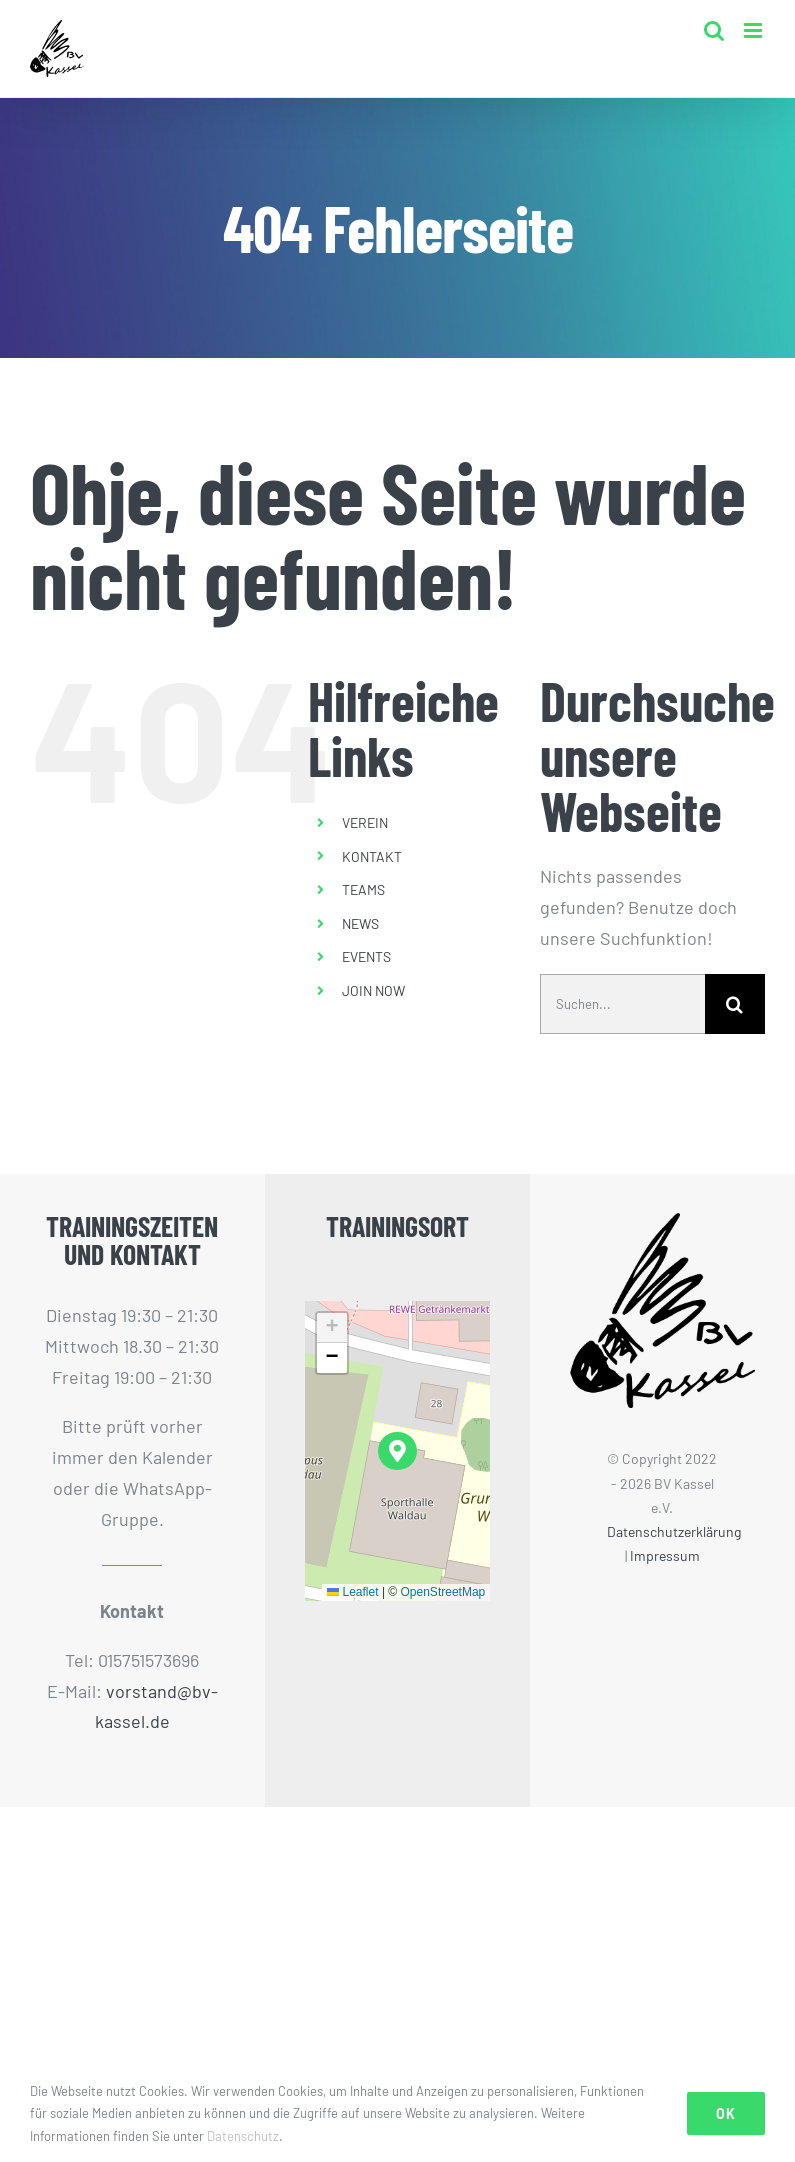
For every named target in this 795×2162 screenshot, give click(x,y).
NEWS (360, 923)
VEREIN (365, 822)
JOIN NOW (373, 990)
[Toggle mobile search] (714, 30)
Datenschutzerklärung (674, 1531)
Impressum (665, 1555)
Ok (726, 2113)
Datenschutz (243, 2136)
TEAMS (363, 889)
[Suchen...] (622, 1004)
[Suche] (735, 1004)
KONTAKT (372, 856)
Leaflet (352, 1592)
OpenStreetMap (443, 1592)
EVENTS (366, 956)
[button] (397, 1451)
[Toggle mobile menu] (754, 30)
